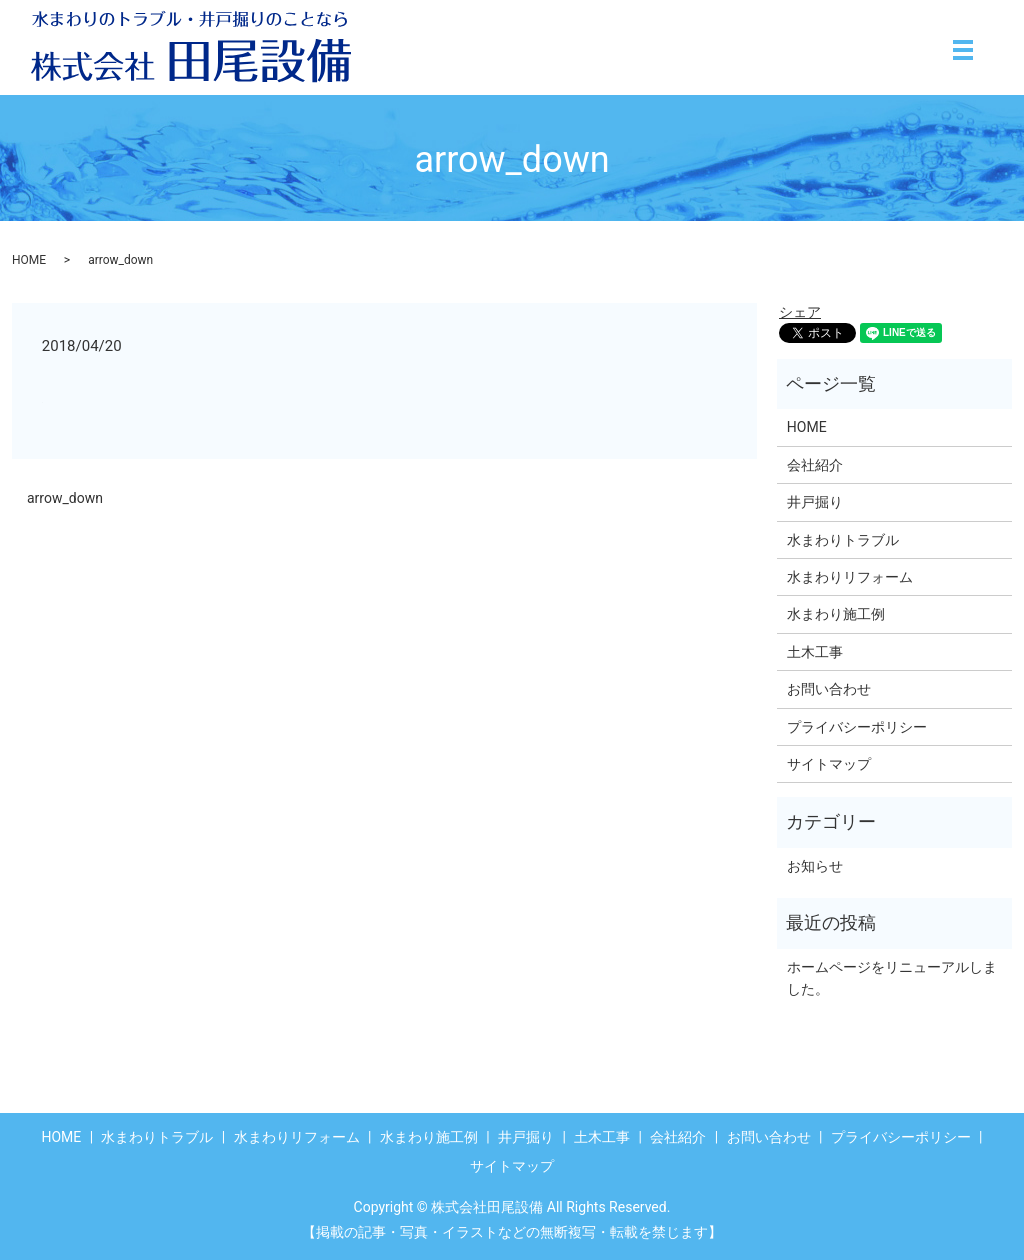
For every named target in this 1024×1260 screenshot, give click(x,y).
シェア (800, 312)
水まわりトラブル (843, 540)
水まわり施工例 (836, 614)
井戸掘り (815, 502)
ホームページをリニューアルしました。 (892, 978)
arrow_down (65, 498)
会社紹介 (815, 465)
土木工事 (815, 652)
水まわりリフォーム (850, 577)
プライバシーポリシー (857, 727)
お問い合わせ (829, 689)
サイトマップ (829, 764)
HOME (29, 260)
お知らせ (815, 866)
